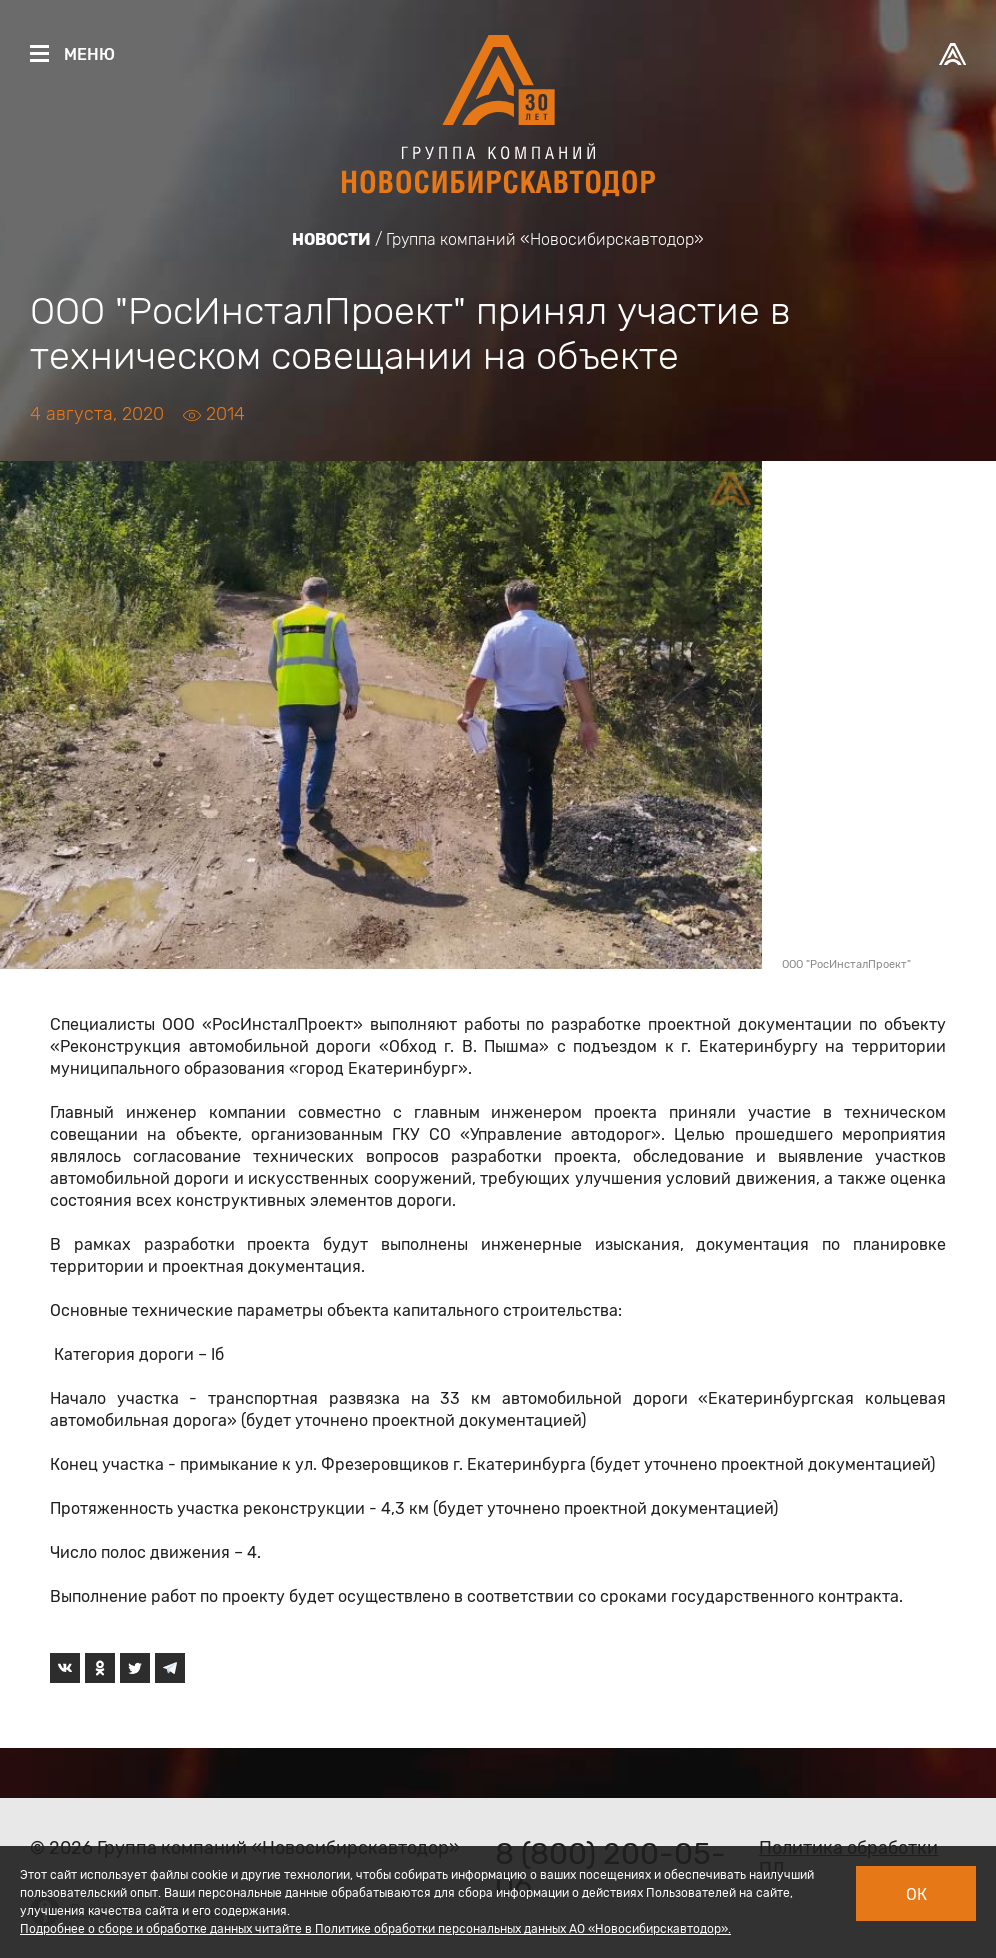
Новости (331, 239)
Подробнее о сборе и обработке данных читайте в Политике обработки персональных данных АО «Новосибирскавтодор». (375, 1929)
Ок (916, 1894)
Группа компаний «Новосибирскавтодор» (545, 239)
